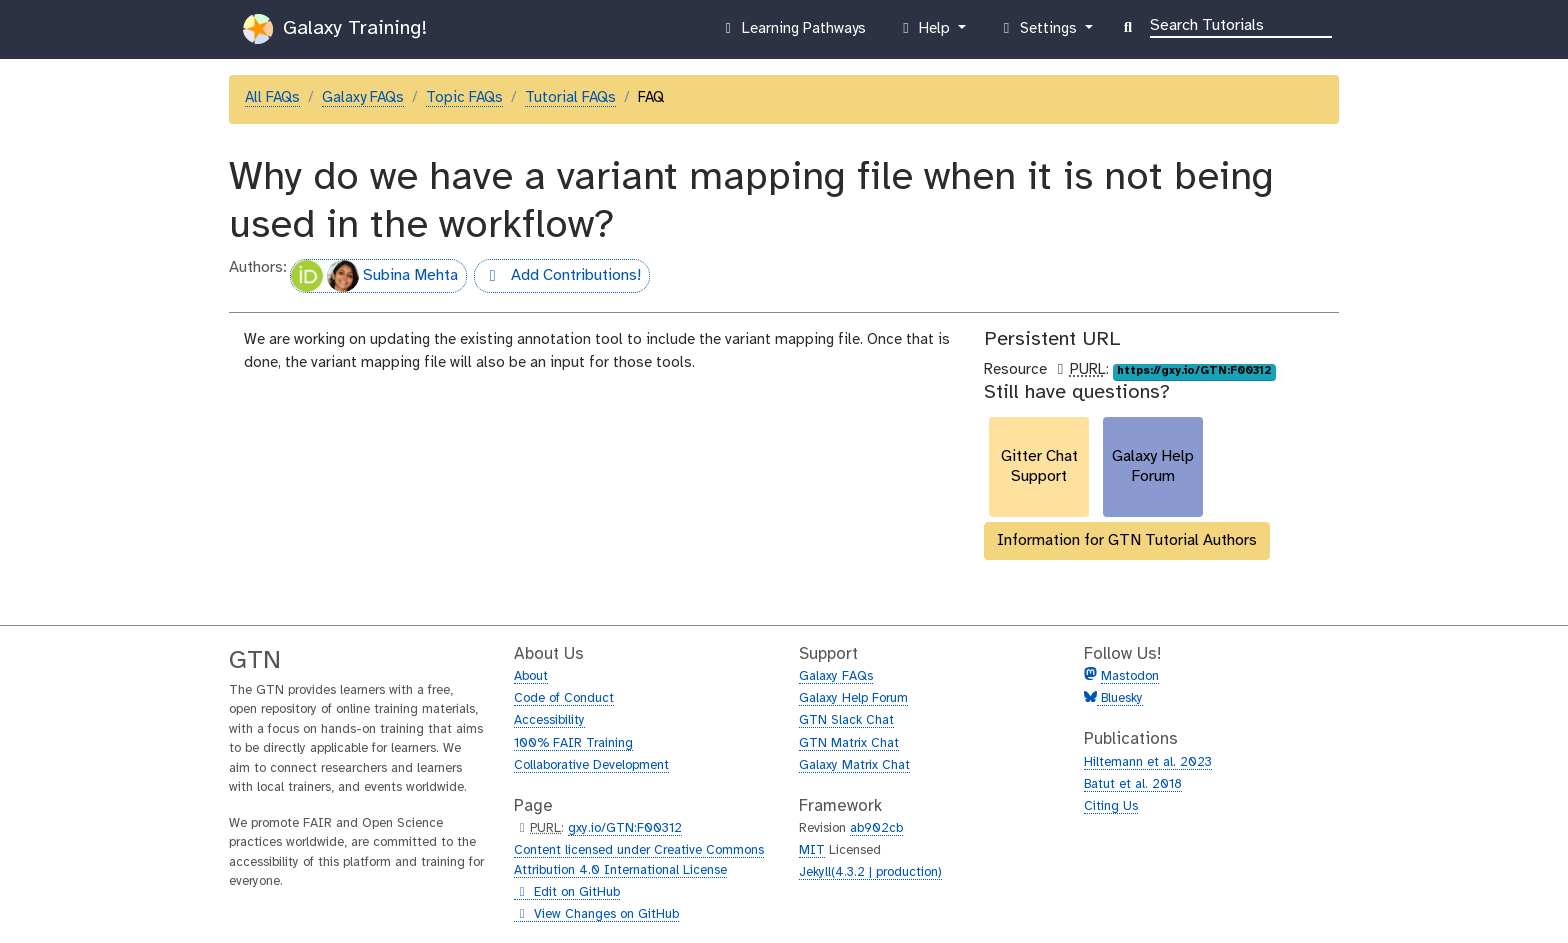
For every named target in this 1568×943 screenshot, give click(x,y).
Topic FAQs (464, 98)
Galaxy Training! (335, 29)
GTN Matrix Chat (849, 743)
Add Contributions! (557, 278)
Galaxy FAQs (363, 98)
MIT (812, 850)
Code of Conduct (564, 698)
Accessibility (549, 720)
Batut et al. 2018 (1133, 784)
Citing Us (1111, 806)
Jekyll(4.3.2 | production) (870, 872)
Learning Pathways (792, 33)
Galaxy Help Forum (853, 698)
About (531, 676)
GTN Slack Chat (846, 720)
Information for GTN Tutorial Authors (1127, 540)
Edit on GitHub (567, 893)
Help (926, 33)
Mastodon (1130, 676)
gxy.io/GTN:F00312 (625, 828)
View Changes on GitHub (596, 915)
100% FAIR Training (573, 743)
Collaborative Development (591, 765)
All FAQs (272, 98)
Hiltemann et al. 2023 (1148, 762)
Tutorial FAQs (570, 98)
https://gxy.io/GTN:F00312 (1194, 371)
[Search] (1241, 24)
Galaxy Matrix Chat (854, 765)
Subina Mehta (374, 276)
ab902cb (876, 828)
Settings (1039, 33)
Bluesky (1120, 698)
